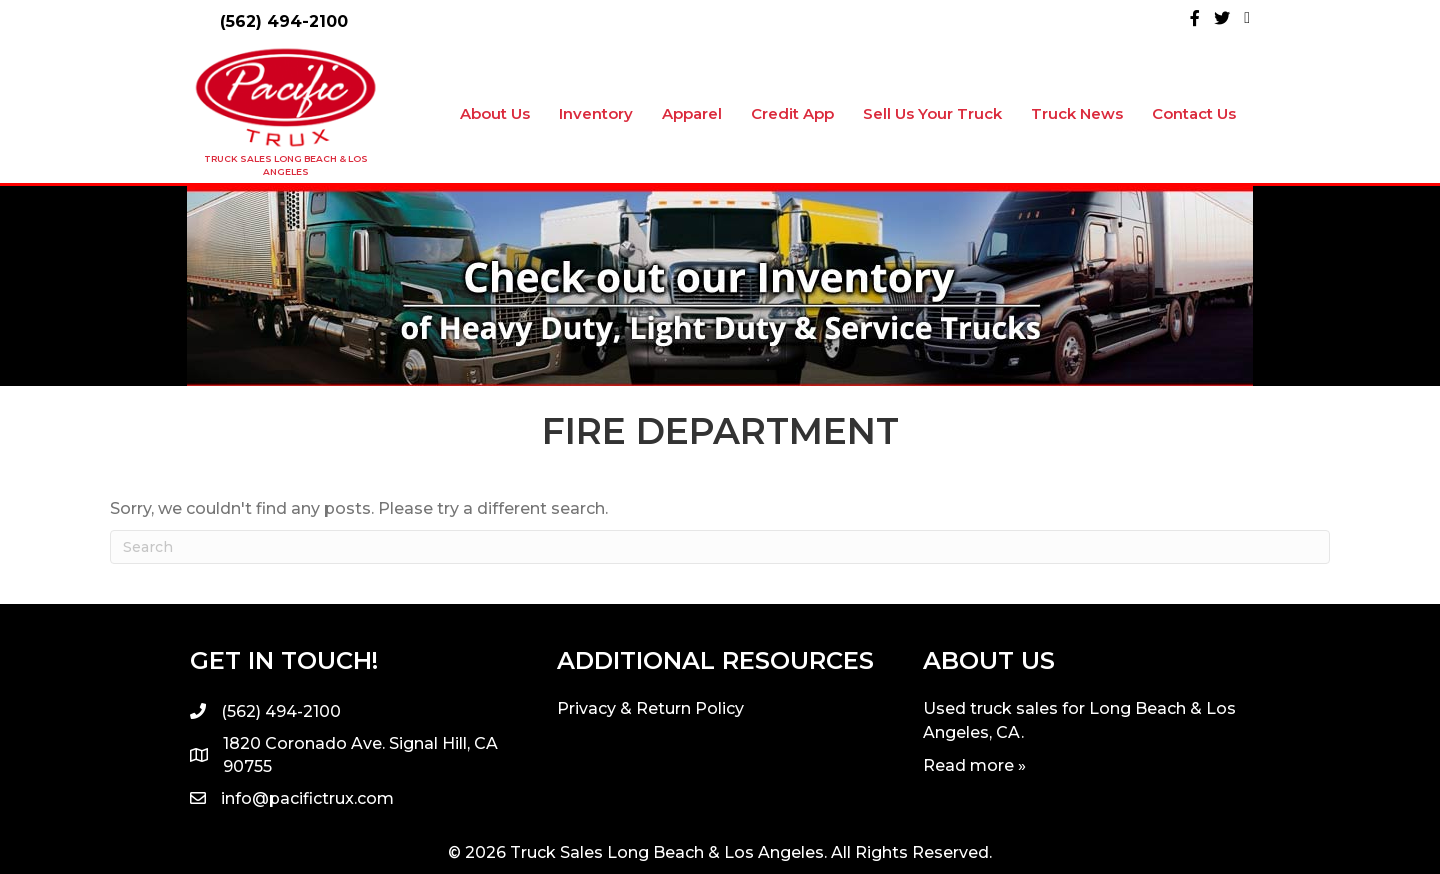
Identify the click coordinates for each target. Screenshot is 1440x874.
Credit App (792, 113)
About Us (495, 113)
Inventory (596, 113)
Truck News (1077, 113)
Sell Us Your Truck (932, 113)
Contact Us (1194, 113)
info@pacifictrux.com (307, 798)
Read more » (974, 765)
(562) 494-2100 (284, 21)
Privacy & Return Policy (650, 708)
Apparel (692, 113)
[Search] (720, 547)
